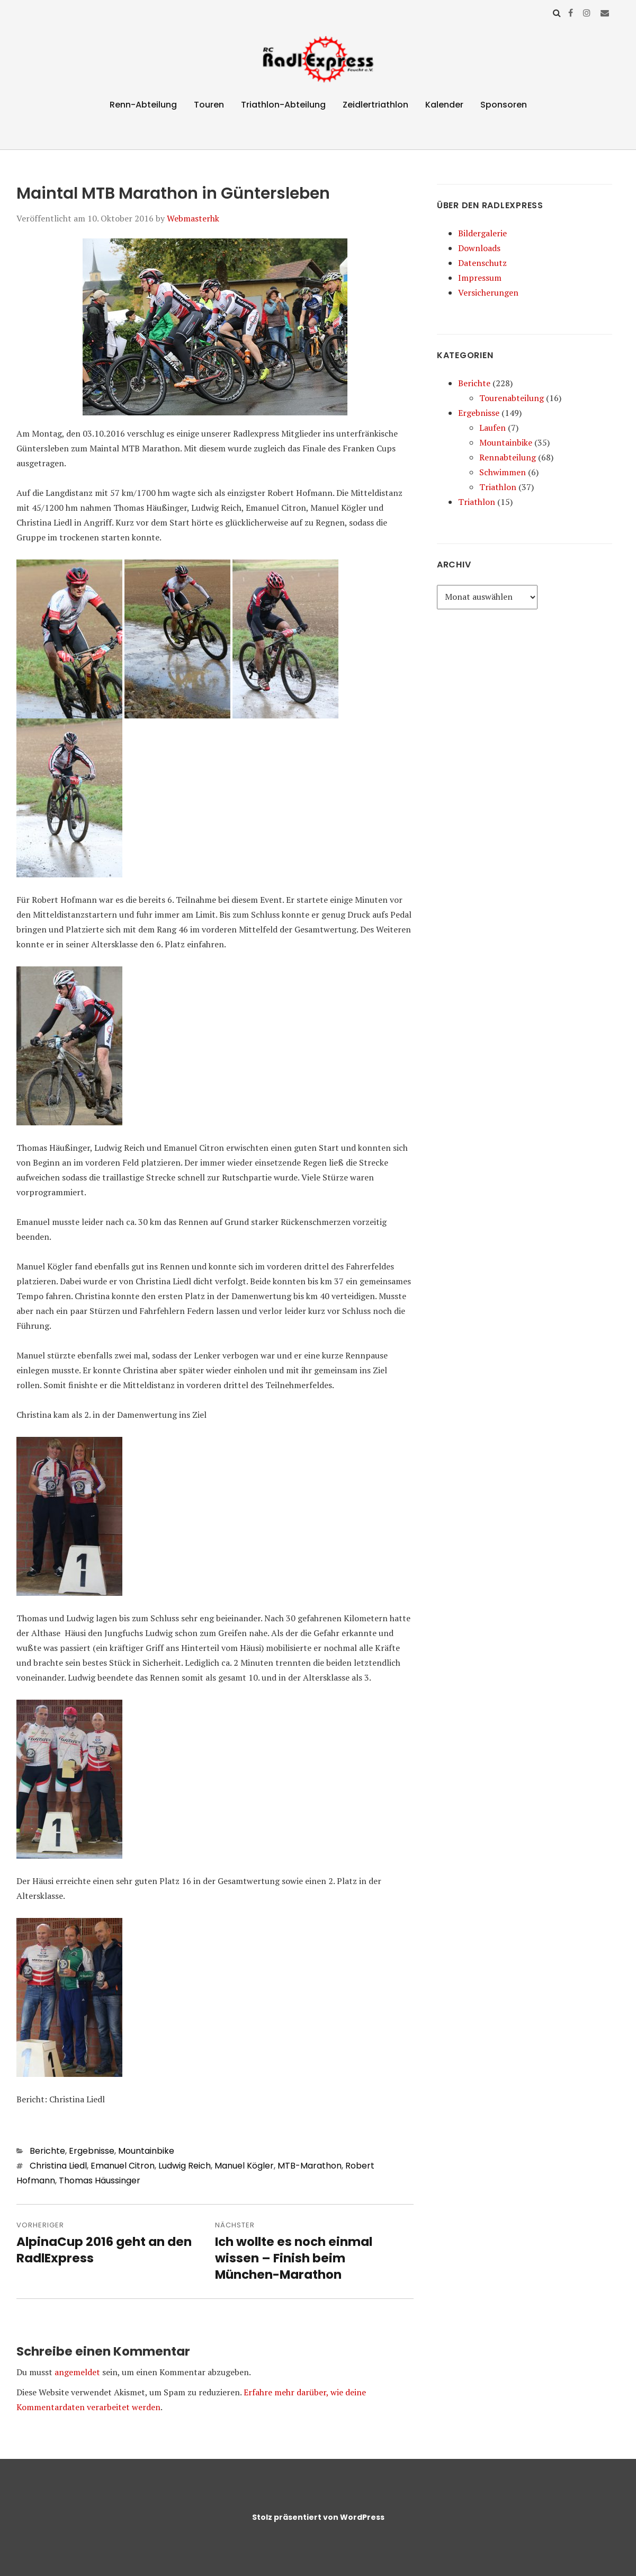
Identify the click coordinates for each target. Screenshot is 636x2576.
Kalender (444, 105)
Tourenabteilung (511, 398)
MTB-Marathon (309, 2166)
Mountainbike (146, 2151)
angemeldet (77, 2372)
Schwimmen (502, 472)
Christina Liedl (58, 2166)
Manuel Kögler (244, 2166)
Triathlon (497, 487)
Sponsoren (503, 105)
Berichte (47, 2151)
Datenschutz (482, 263)
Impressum (479, 277)
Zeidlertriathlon (375, 105)
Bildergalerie (482, 233)
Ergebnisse (91, 2151)
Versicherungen (488, 292)
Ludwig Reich (184, 2166)
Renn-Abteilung (143, 105)
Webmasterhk (193, 218)
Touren (209, 105)
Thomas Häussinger (99, 2180)
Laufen (492, 427)
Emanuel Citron (123, 2166)
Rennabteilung (507, 457)
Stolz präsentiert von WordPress (318, 2517)
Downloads (479, 248)
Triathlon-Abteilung (283, 105)
